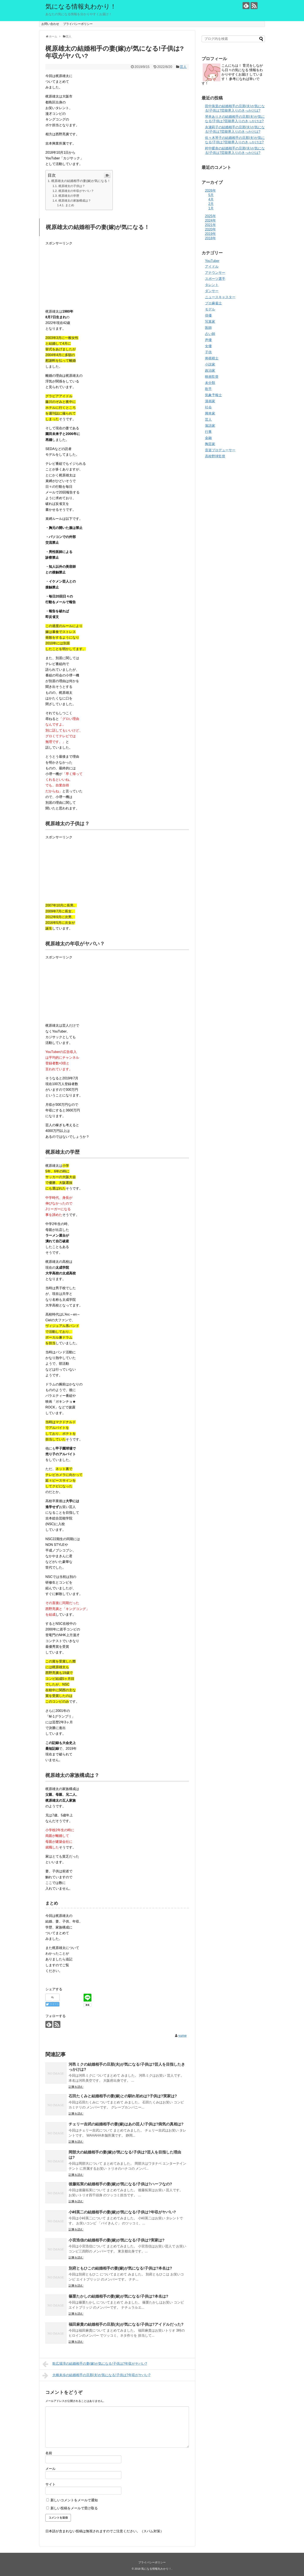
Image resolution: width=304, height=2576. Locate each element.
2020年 (210, 229)
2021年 (210, 225)
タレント (211, 285)
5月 (211, 195)
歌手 (208, 389)
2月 (211, 204)
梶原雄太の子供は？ (71, 186)
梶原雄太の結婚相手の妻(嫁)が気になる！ (80, 181)
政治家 (210, 370)
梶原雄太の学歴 (68, 195)
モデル (210, 309)
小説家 (210, 364)
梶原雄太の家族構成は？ (74, 200)
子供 (208, 352)
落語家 (210, 425)
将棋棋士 (211, 358)
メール (50, 2468)
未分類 (210, 383)
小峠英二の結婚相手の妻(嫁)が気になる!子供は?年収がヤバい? (122, 2212)
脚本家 (210, 413)
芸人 (183, 67)
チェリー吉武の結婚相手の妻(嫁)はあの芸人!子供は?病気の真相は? (126, 2124)
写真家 (210, 321)
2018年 (210, 238)
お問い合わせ (50, 24)
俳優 (208, 315)
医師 (208, 327)
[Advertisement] (117, 275)
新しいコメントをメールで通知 (74, 2500)
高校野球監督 (215, 456)
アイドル (211, 266)
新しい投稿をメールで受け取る (74, 2508)
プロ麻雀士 (213, 303)
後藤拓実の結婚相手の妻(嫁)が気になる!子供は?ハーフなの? (120, 2184)
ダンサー (211, 291)
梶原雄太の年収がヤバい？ (76, 190)
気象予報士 (213, 395)
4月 (211, 199)
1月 (211, 208)
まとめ (69, 205)
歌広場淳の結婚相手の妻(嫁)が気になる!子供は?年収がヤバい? (94, 2364)
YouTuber (212, 261)
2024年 (210, 220)
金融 (208, 438)
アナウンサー (215, 272)
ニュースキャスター (220, 297)
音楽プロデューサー (220, 450)
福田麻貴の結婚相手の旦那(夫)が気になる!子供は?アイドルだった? (126, 2324)
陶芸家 (210, 444)
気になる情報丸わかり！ (80, 6)
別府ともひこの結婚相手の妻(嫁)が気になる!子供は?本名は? (120, 2268)
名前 (48, 2453)
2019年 (210, 234)
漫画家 (210, 401)
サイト (50, 2484)
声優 (208, 340)
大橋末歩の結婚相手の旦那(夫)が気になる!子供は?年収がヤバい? (96, 2375)
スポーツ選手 (215, 279)
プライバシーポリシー (78, 24)
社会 (208, 407)
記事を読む (76, 2086)
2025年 (210, 216)
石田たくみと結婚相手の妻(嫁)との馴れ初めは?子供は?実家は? (123, 2096)
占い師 (210, 334)
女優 (208, 346)
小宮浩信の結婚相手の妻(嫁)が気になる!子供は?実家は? (116, 2240)
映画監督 (211, 376)
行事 (208, 432)
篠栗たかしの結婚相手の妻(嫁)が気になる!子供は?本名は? (118, 2296)
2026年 (210, 190)
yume (182, 2035)
